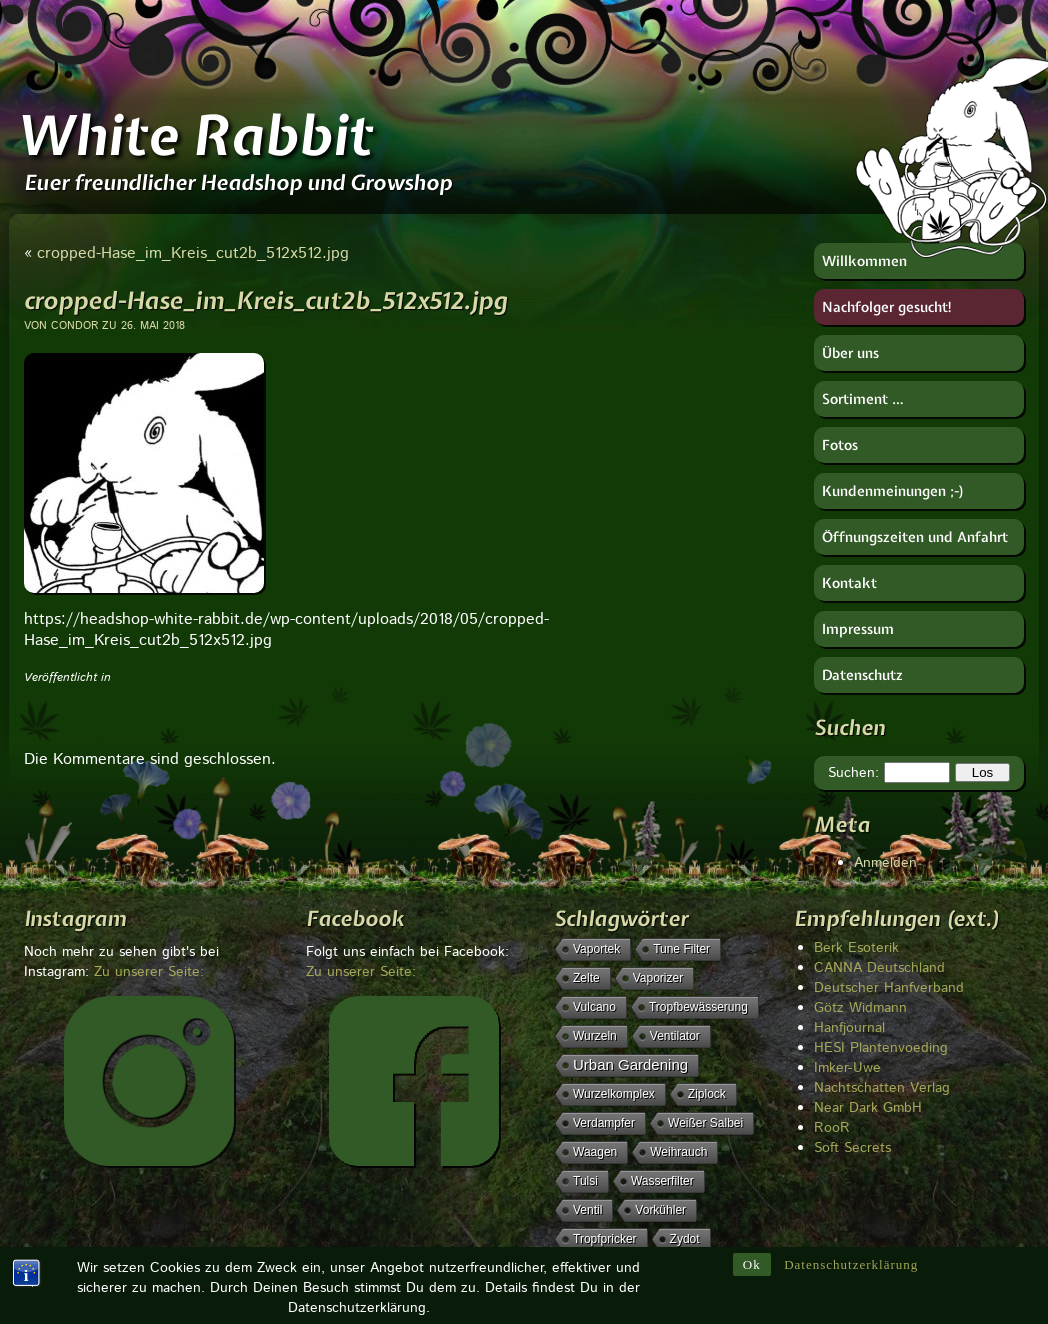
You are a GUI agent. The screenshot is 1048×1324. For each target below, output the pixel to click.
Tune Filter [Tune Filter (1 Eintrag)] (681, 949)
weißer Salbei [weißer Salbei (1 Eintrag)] (705, 1123)
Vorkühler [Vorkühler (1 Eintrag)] (660, 1210)
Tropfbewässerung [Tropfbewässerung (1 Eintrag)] (698, 1007)
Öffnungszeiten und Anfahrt (915, 537)
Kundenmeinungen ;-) (893, 491)
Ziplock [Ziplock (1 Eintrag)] (707, 1094)
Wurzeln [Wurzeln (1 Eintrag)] (595, 1036)
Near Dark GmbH (868, 1108)
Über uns (850, 353)
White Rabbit (194, 135)
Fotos (840, 445)
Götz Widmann (860, 1008)
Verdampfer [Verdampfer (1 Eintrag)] (604, 1123)
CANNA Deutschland (879, 968)
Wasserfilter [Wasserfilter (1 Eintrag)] (662, 1181)
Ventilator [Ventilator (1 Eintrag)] (675, 1036)
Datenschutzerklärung (851, 1237)
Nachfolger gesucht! (887, 307)
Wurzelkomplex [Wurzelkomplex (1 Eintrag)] (614, 1094)
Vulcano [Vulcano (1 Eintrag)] (594, 1007)
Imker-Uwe (847, 1068)
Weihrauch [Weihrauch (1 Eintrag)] (678, 1152)
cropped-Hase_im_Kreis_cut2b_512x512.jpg (193, 253)
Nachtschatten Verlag (882, 1088)
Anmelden (885, 863)
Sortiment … (863, 399)
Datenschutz (862, 675)
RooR (832, 1128)
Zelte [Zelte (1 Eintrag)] (586, 978)
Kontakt (849, 583)
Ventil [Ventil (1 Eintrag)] (587, 1210)
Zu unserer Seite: (149, 972)
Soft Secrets (852, 1148)
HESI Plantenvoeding (881, 1048)
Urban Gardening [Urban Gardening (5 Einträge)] (630, 1064)
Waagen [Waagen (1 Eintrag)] (595, 1152)
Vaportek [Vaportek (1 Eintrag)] (596, 949)
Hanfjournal (849, 1028)
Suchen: (853, 773)
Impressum (858, 629)
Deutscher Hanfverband (889, 988)
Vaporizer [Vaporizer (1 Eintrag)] (658, 978)
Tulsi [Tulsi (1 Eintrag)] (585, 1181)
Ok (752, 1237)
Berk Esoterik (856, 948)
